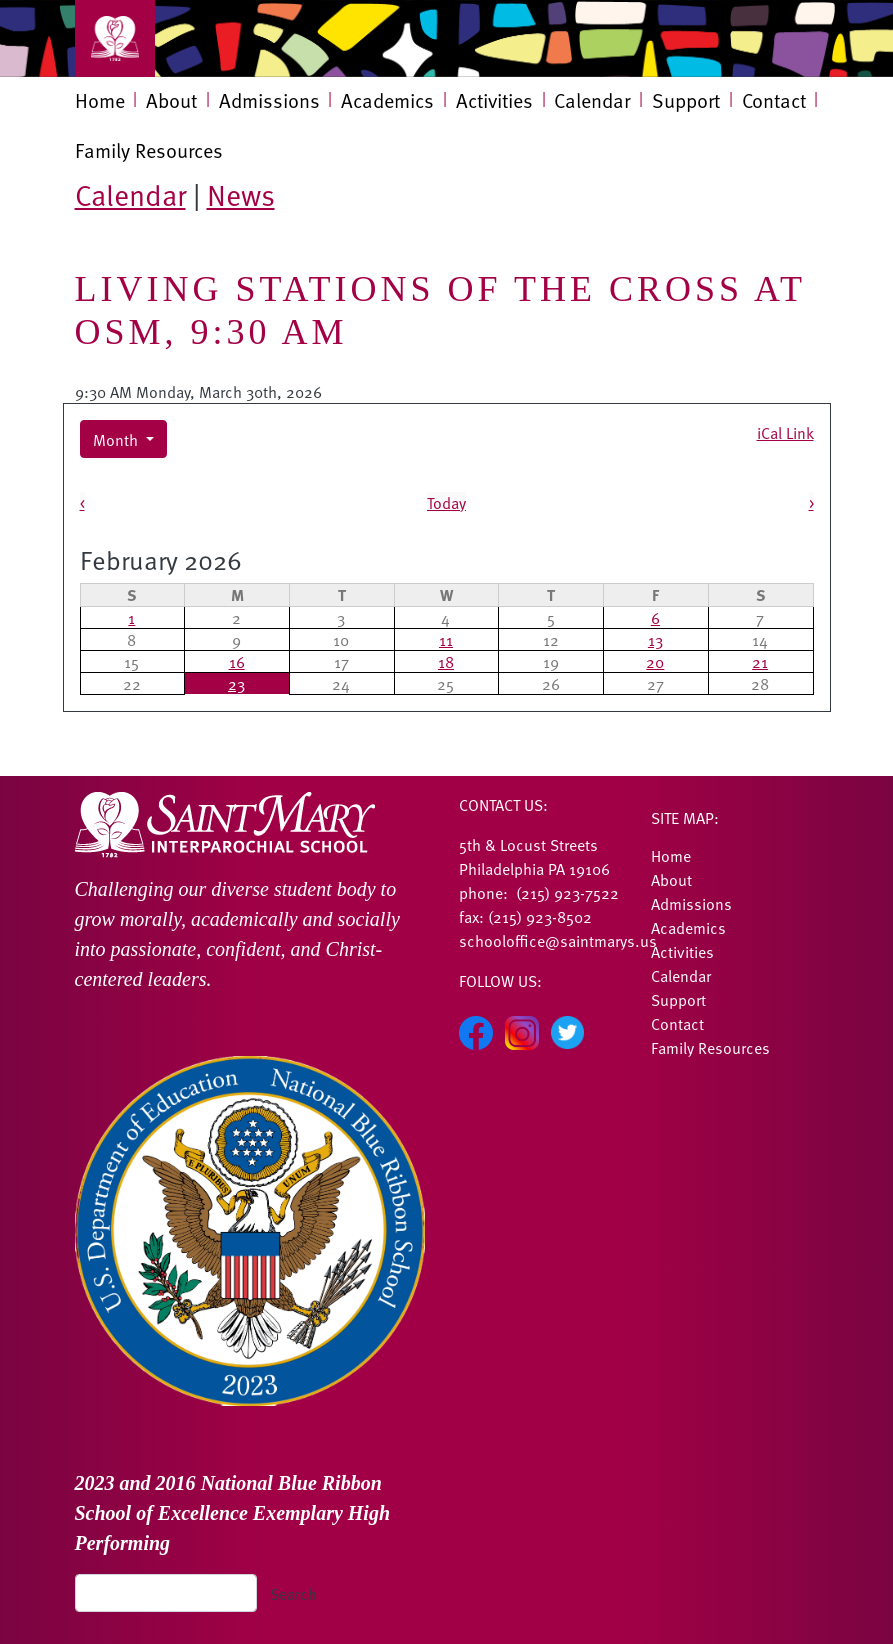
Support (686, 100)
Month (117, 439)
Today (446, 502)
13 (655, 639)
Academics (387, 100)
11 (446, 639)
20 (655, 661)
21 (760, 661)
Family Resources (149, 150)
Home (100, 100)
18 (446, 661)
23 (236, 683)
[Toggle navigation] (115, 38)
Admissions (269, 100)
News (241, 194)
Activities (494, 100)
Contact (774, 100)
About (171, 100)
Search (293, 1593)
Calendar (592, 100)
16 (237, 661)
